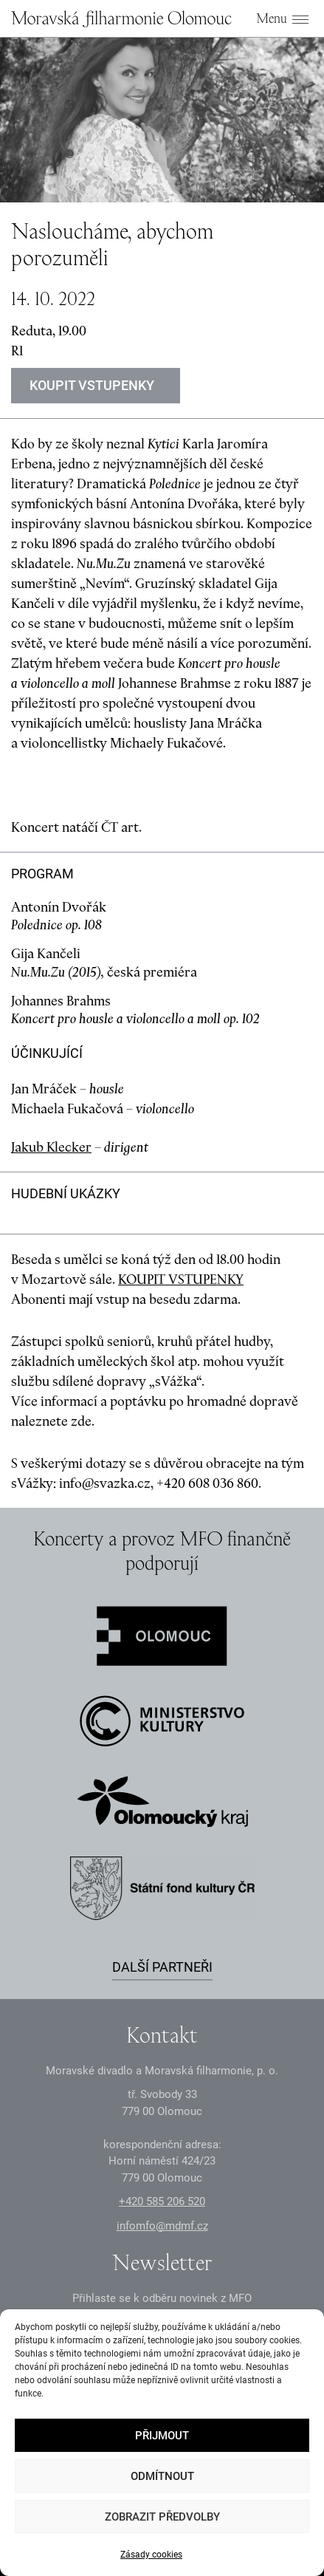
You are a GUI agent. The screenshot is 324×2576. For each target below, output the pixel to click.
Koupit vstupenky (92, 385)
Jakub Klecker (51, 1146)
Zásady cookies (151, 2554)
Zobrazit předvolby (162, 2517)
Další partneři (162, 1967)
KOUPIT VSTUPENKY (181, 1279)
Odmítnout (162, 2476)
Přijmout (162, 2435)
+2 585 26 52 (162, 2201)
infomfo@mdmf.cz (162, 2225)
